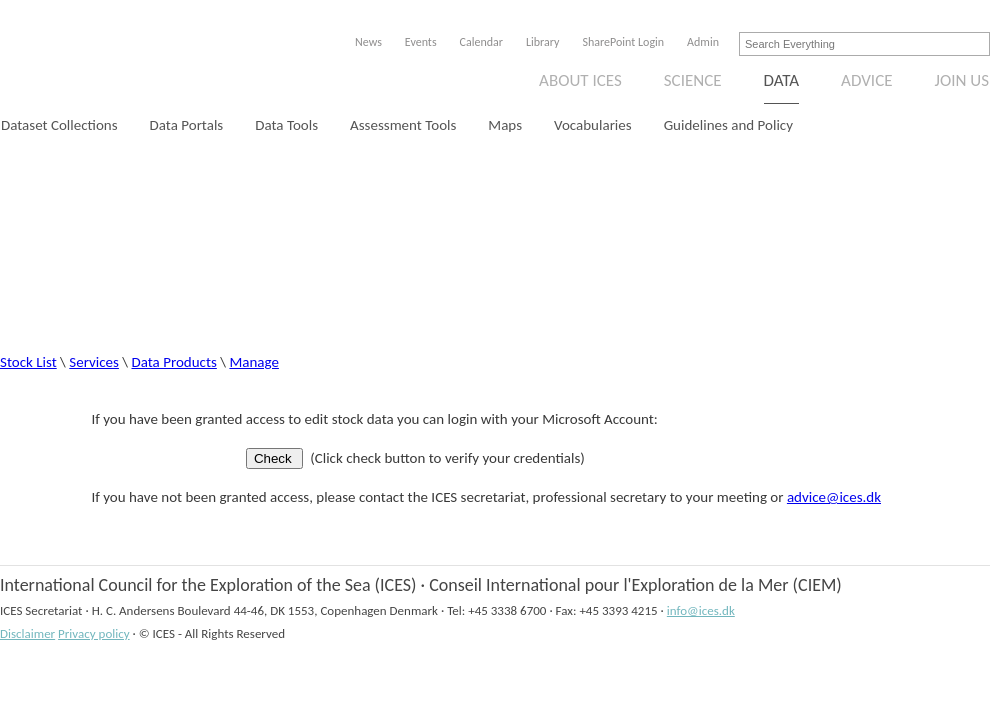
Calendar (481, 42)
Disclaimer (27, 633)
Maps (505, 125)
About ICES (580, 80)
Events (421, 42)
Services (94, 362)
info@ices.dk (701, 610)
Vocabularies (593, 125)
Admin (703, 42)
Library (542, 42)
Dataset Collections (59, 125)
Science (693, 80)
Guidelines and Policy (728, 125)
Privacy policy (94, 633)
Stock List (28, 362)
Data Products (174, 362)
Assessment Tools (403, 125)
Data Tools (286, 125)
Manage (253, 362)
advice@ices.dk (834, 497)
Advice (866, 80)
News (368, 42)
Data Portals (187, 125)
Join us (962, 80)
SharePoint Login (623, 42)
